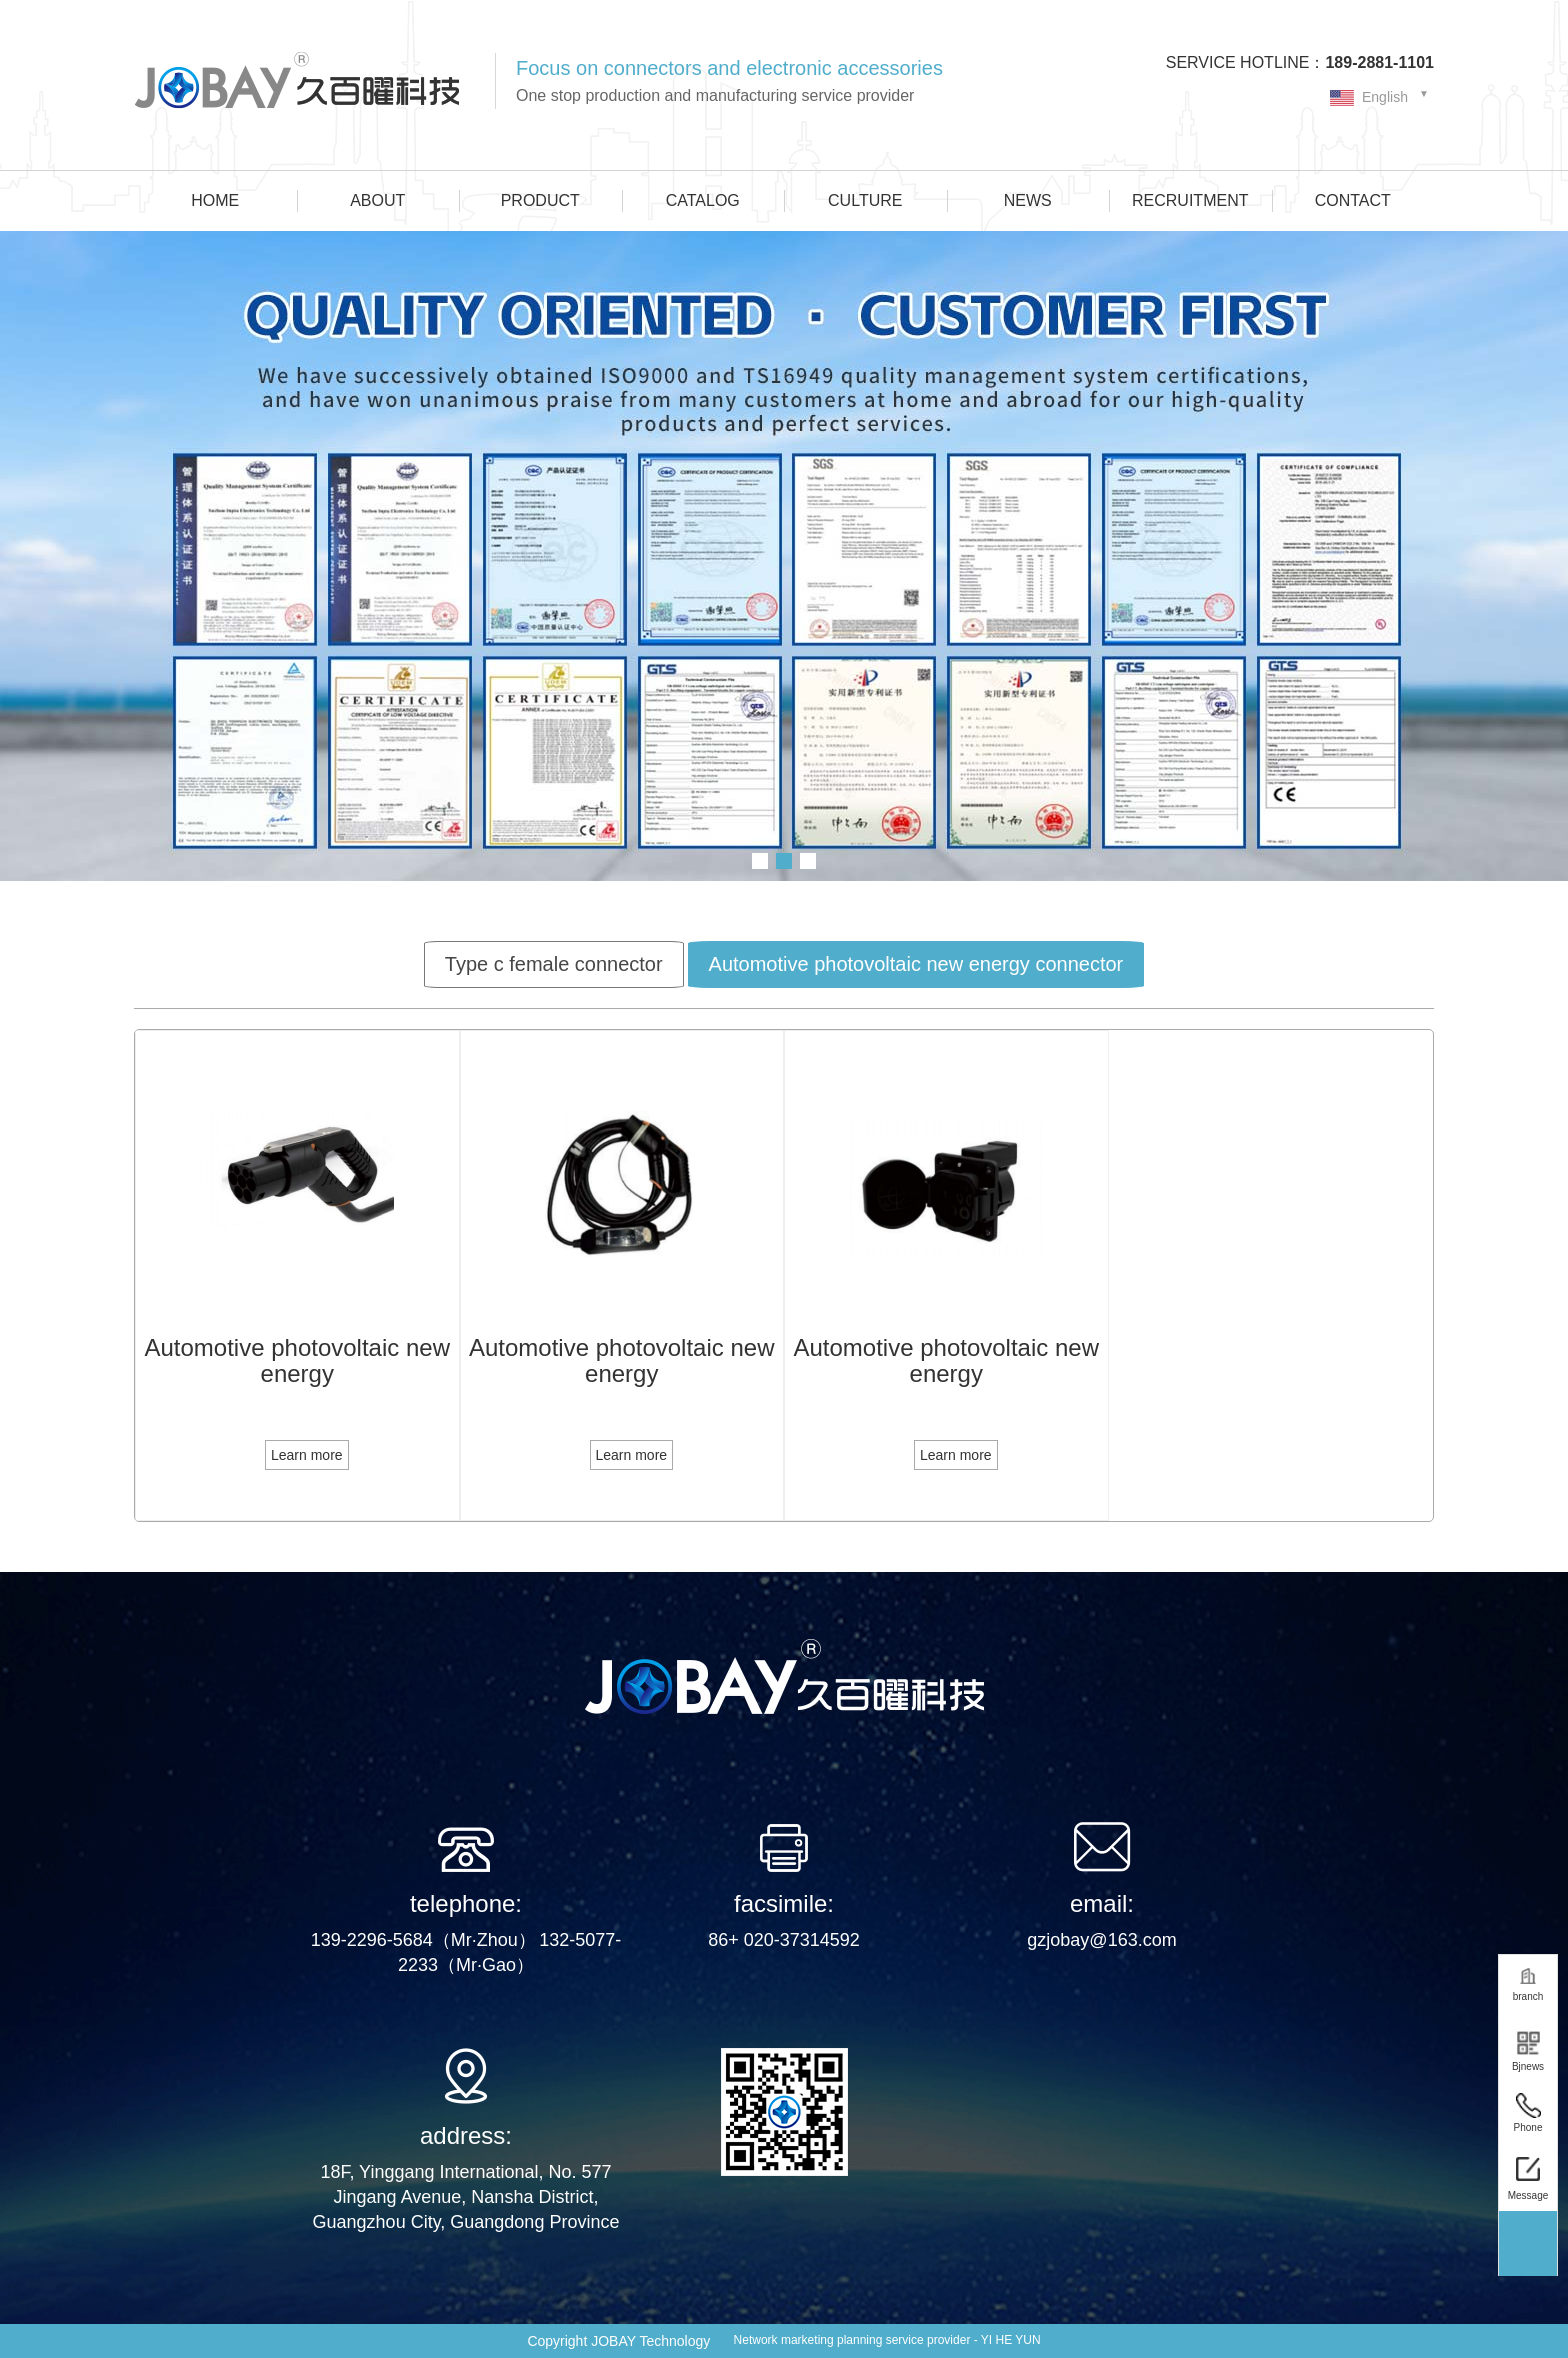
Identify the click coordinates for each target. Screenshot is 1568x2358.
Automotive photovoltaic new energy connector (916, 964)
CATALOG (703, 200)
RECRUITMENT (1190, 200)
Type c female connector (554, 964)
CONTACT (1353, 200)
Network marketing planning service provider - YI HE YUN (887, 2340)
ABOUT (377, 200)
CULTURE (865, 200)
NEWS (1028, 200)
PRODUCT (540, 200)
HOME (215, 200)
